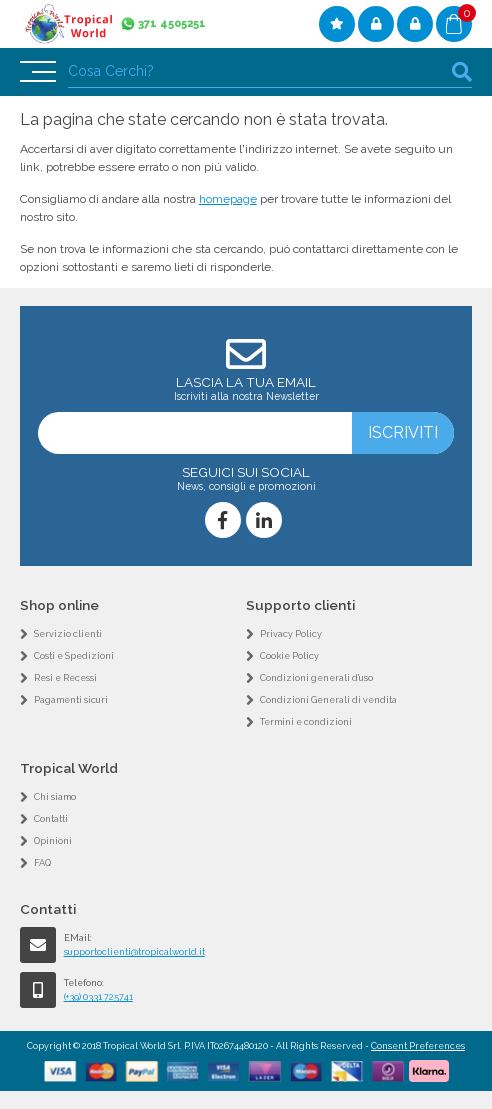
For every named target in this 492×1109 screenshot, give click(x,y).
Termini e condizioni (306, 722)
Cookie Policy (289, 656)
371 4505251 (172, 23)
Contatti (51, 819)
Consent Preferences (418, 1046)
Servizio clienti (68, 634)
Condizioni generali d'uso (316, 678)
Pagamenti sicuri (71, 700)
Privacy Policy (291, 634)
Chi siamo (55, 797)
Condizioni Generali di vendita (328, 700)
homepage (228, 199)
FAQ (42, 863)
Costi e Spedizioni (74, 656)
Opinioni (53, 841)
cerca (462, 71)
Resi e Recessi (65, 678)
